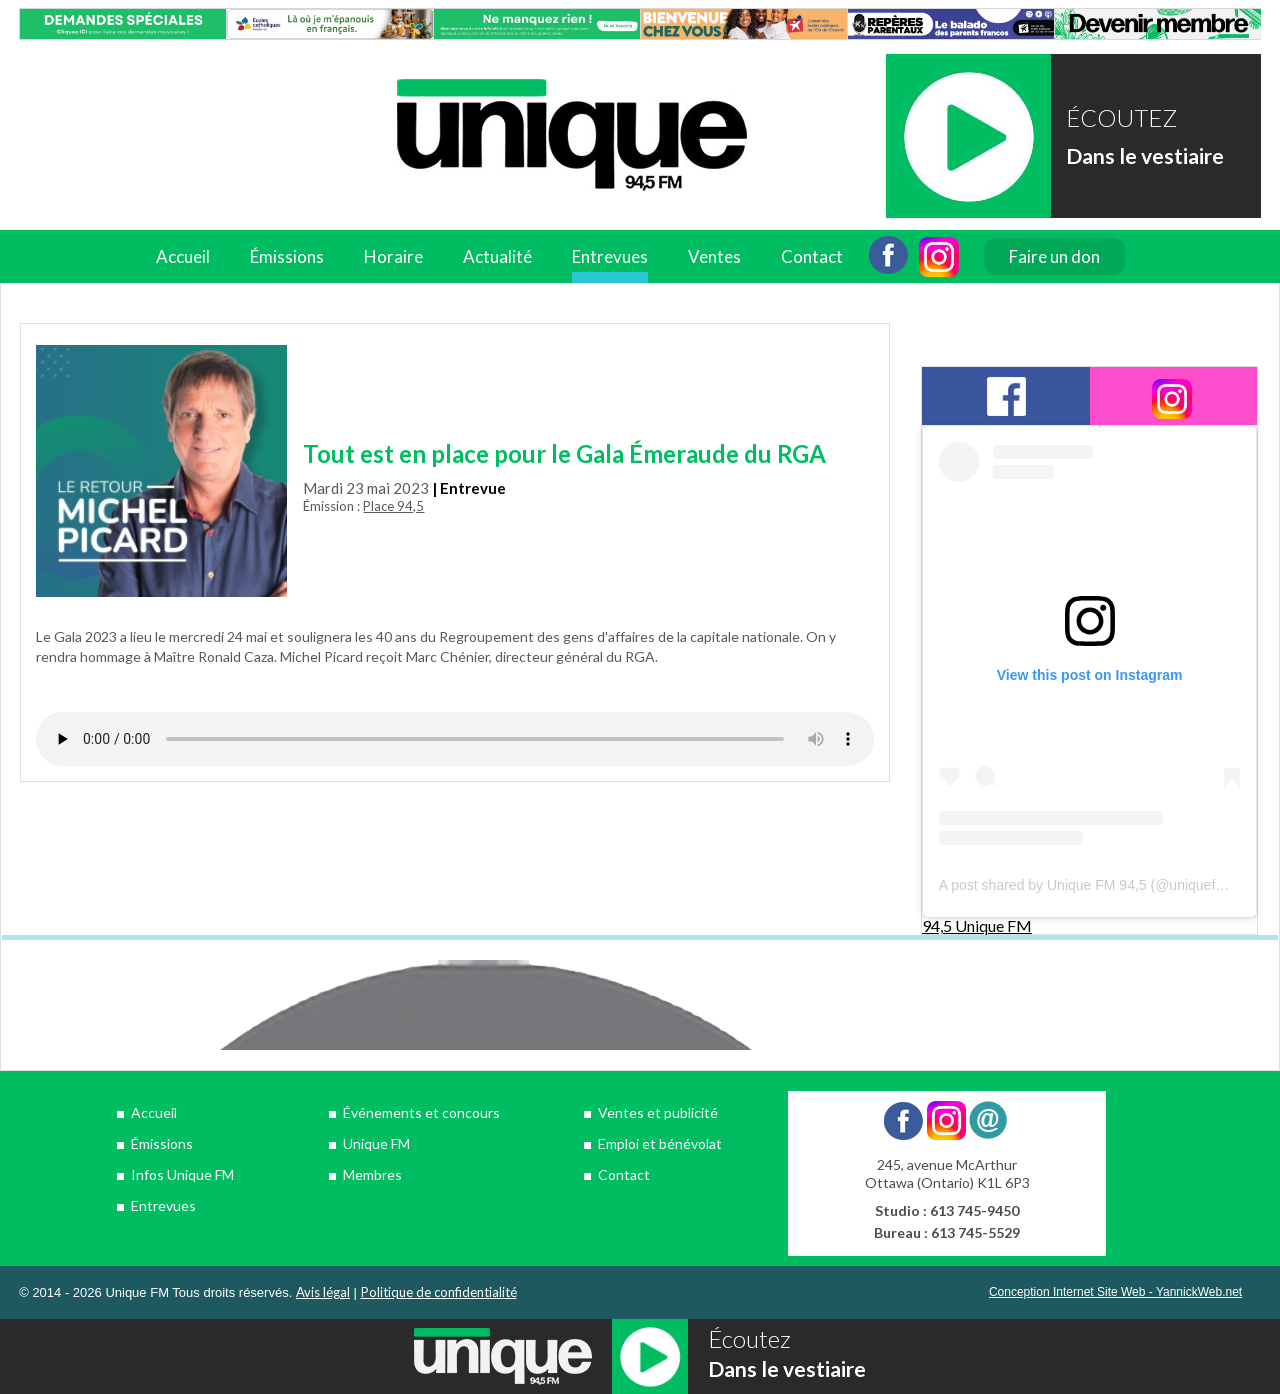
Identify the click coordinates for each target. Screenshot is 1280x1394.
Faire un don (1054, 256)
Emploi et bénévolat (660, 1143)
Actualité (497, 256)
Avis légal (323, 1292)
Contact (812, 256)
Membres (372, 1174)
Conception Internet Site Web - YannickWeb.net (1115, 1292)
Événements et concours (421, 1112)
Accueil (183, 256)
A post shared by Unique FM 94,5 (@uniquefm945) (1097, 885)
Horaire (393, 256)
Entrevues (610, 256)
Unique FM (376, 1143)
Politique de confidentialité (439, 1292)
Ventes (714, 256)
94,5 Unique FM (977, 925)
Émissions (287, 256)
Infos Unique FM (182, 1174)
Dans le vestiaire (1145, 155)
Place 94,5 (393, 506)
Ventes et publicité (658, 1112)
